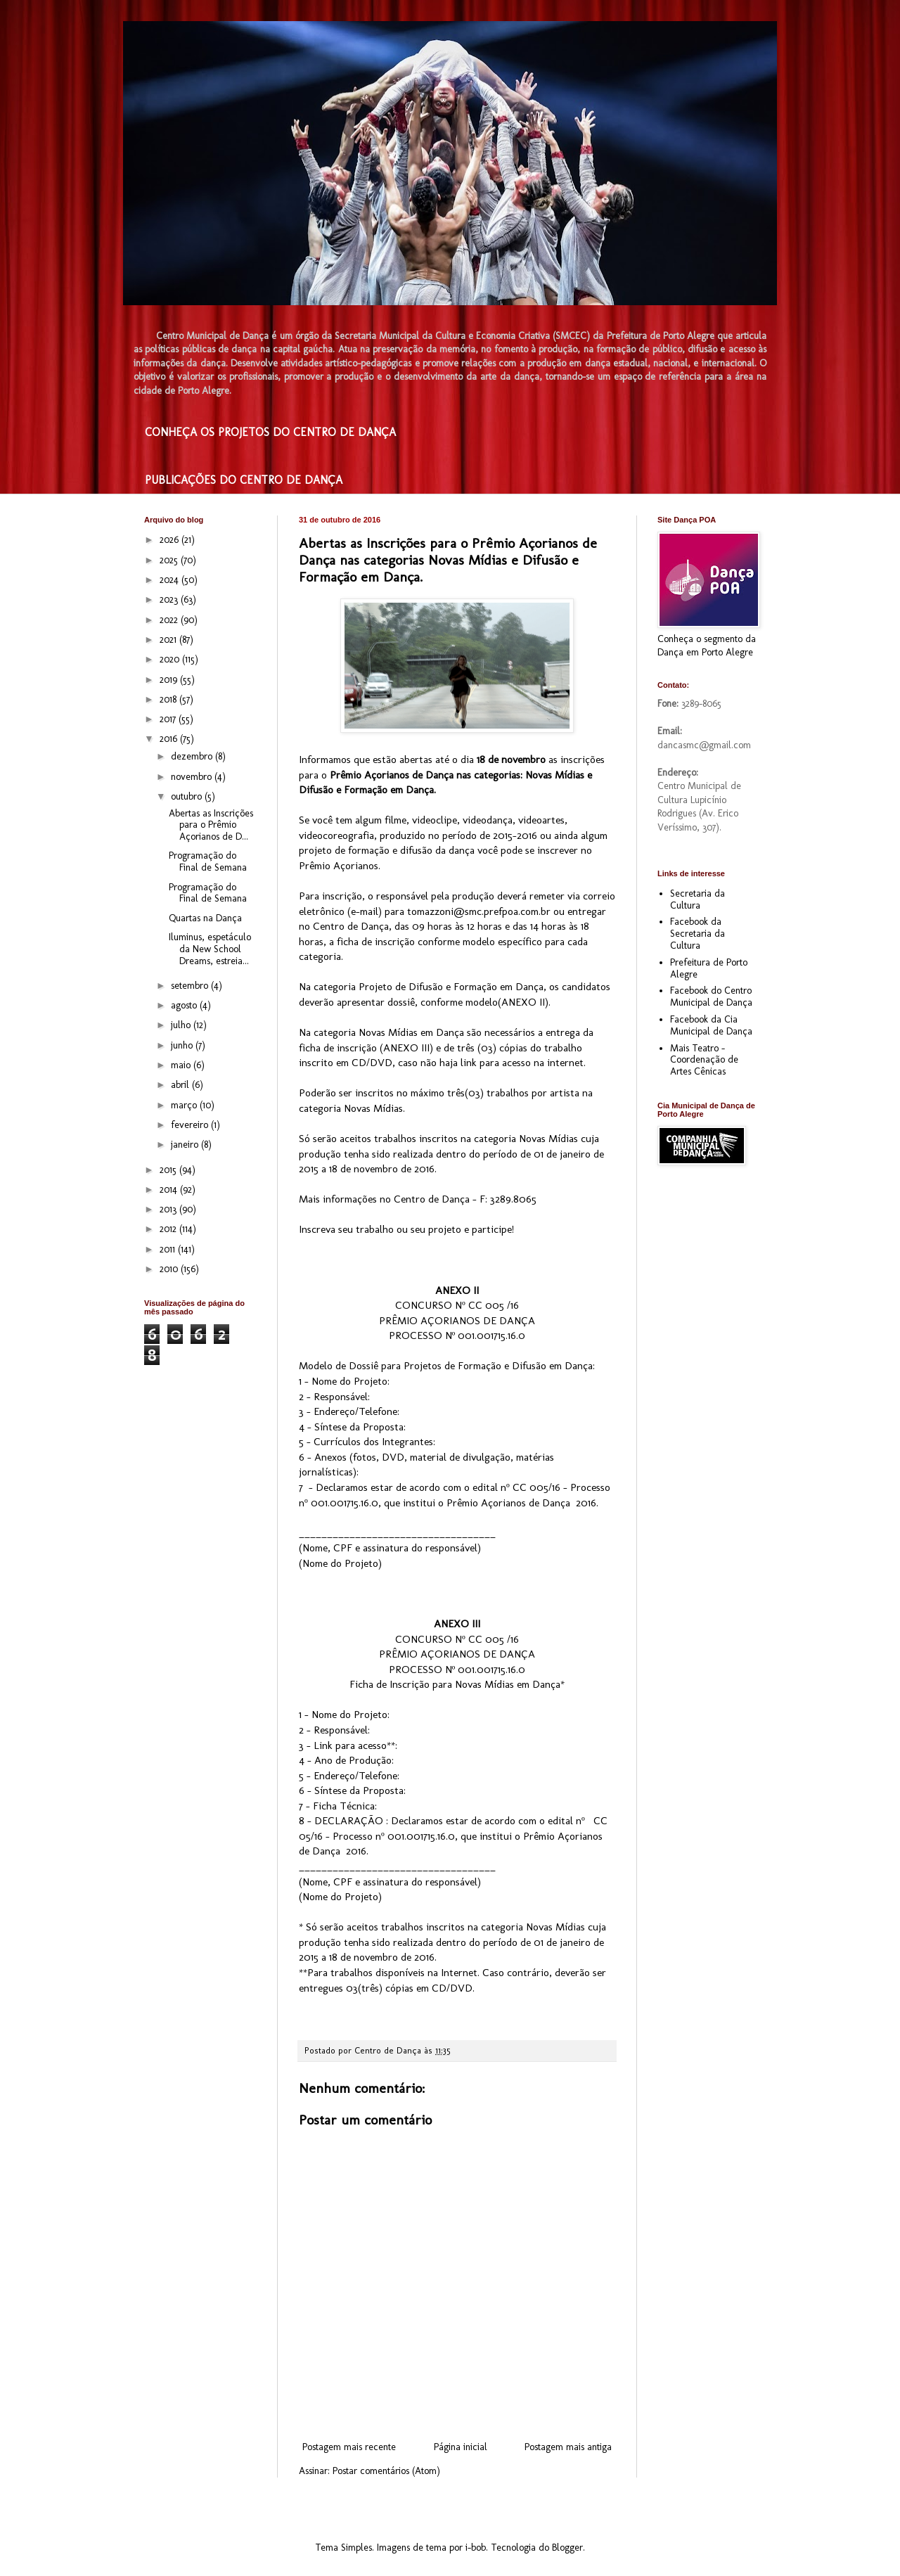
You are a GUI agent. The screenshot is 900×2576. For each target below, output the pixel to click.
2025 (170, 560)
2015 (169, 1170)
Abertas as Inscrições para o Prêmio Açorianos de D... (211, 825)
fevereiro (191, 1125)
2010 (170, 1269)
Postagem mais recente (349, 2447)
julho (182, 1025)
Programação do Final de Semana (208, 861)
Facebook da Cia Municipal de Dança (711, 1025)
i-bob (475, 2547)
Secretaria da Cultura (697, 899)
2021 (169, 640)
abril (181, 1085)
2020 (171, 659)
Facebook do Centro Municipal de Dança (711, 996)
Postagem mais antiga (568, 2447)
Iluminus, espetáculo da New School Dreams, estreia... (210, 949)
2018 (169, 699)
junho (183, 1045)
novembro (192, 777)
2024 (170, 580)
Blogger (567, 2547)
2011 (169, 1249)
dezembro (193, 756)
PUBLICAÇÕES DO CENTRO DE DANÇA (243, 480)
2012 (169, 1229)
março (185, 1105)
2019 (170, 680)
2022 (170, 620)
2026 (170, 540)
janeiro (186, 1145)
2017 (169, 719)
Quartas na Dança (205, 918)
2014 (170, 1190)
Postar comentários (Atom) (386, 2471)
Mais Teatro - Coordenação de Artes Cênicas (704, 1060)
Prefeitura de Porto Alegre (708, 968)
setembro (191, 986)
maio (182, 1065)
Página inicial (460, 2447)
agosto (185, 1005)
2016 (170, 739)
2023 (170, 599)
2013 (169, 1209)
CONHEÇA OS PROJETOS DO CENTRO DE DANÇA (270, 432)
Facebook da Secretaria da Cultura (697, 933)
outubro (188, 796)
